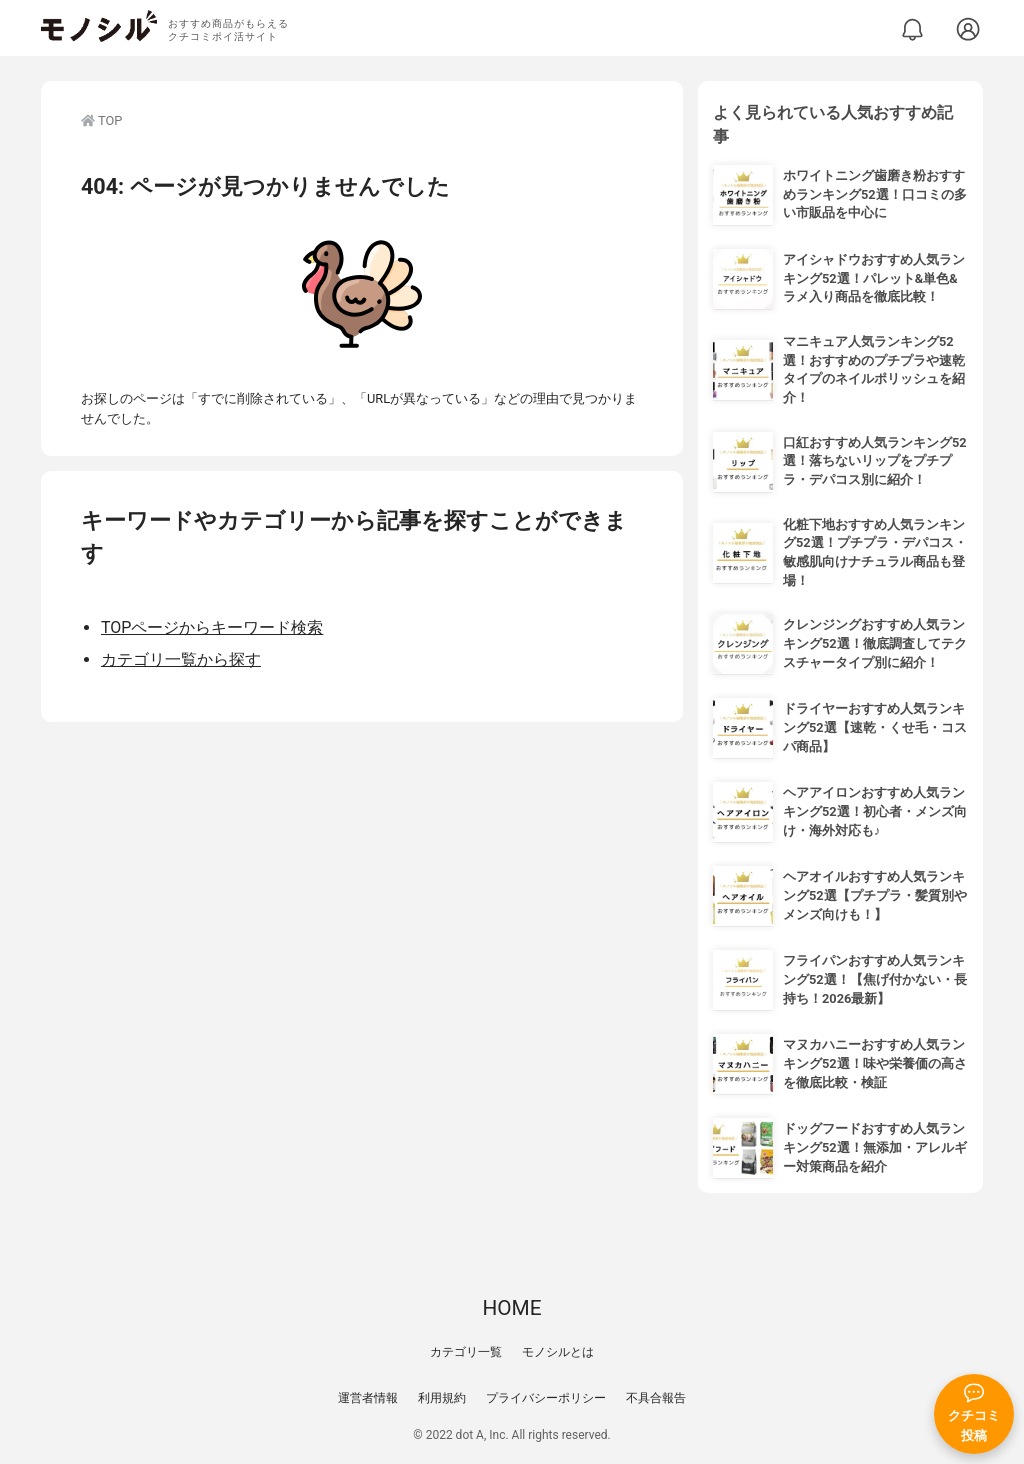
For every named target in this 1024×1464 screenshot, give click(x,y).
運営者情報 (368, 1398)
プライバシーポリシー (546, 1398)
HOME (511, 1308)
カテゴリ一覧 (466, 1352)
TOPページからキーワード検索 (212, 627)
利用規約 (442, 1398)
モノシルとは (558, 1352)
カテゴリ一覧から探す (181, 659)
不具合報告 (656, 1398)
